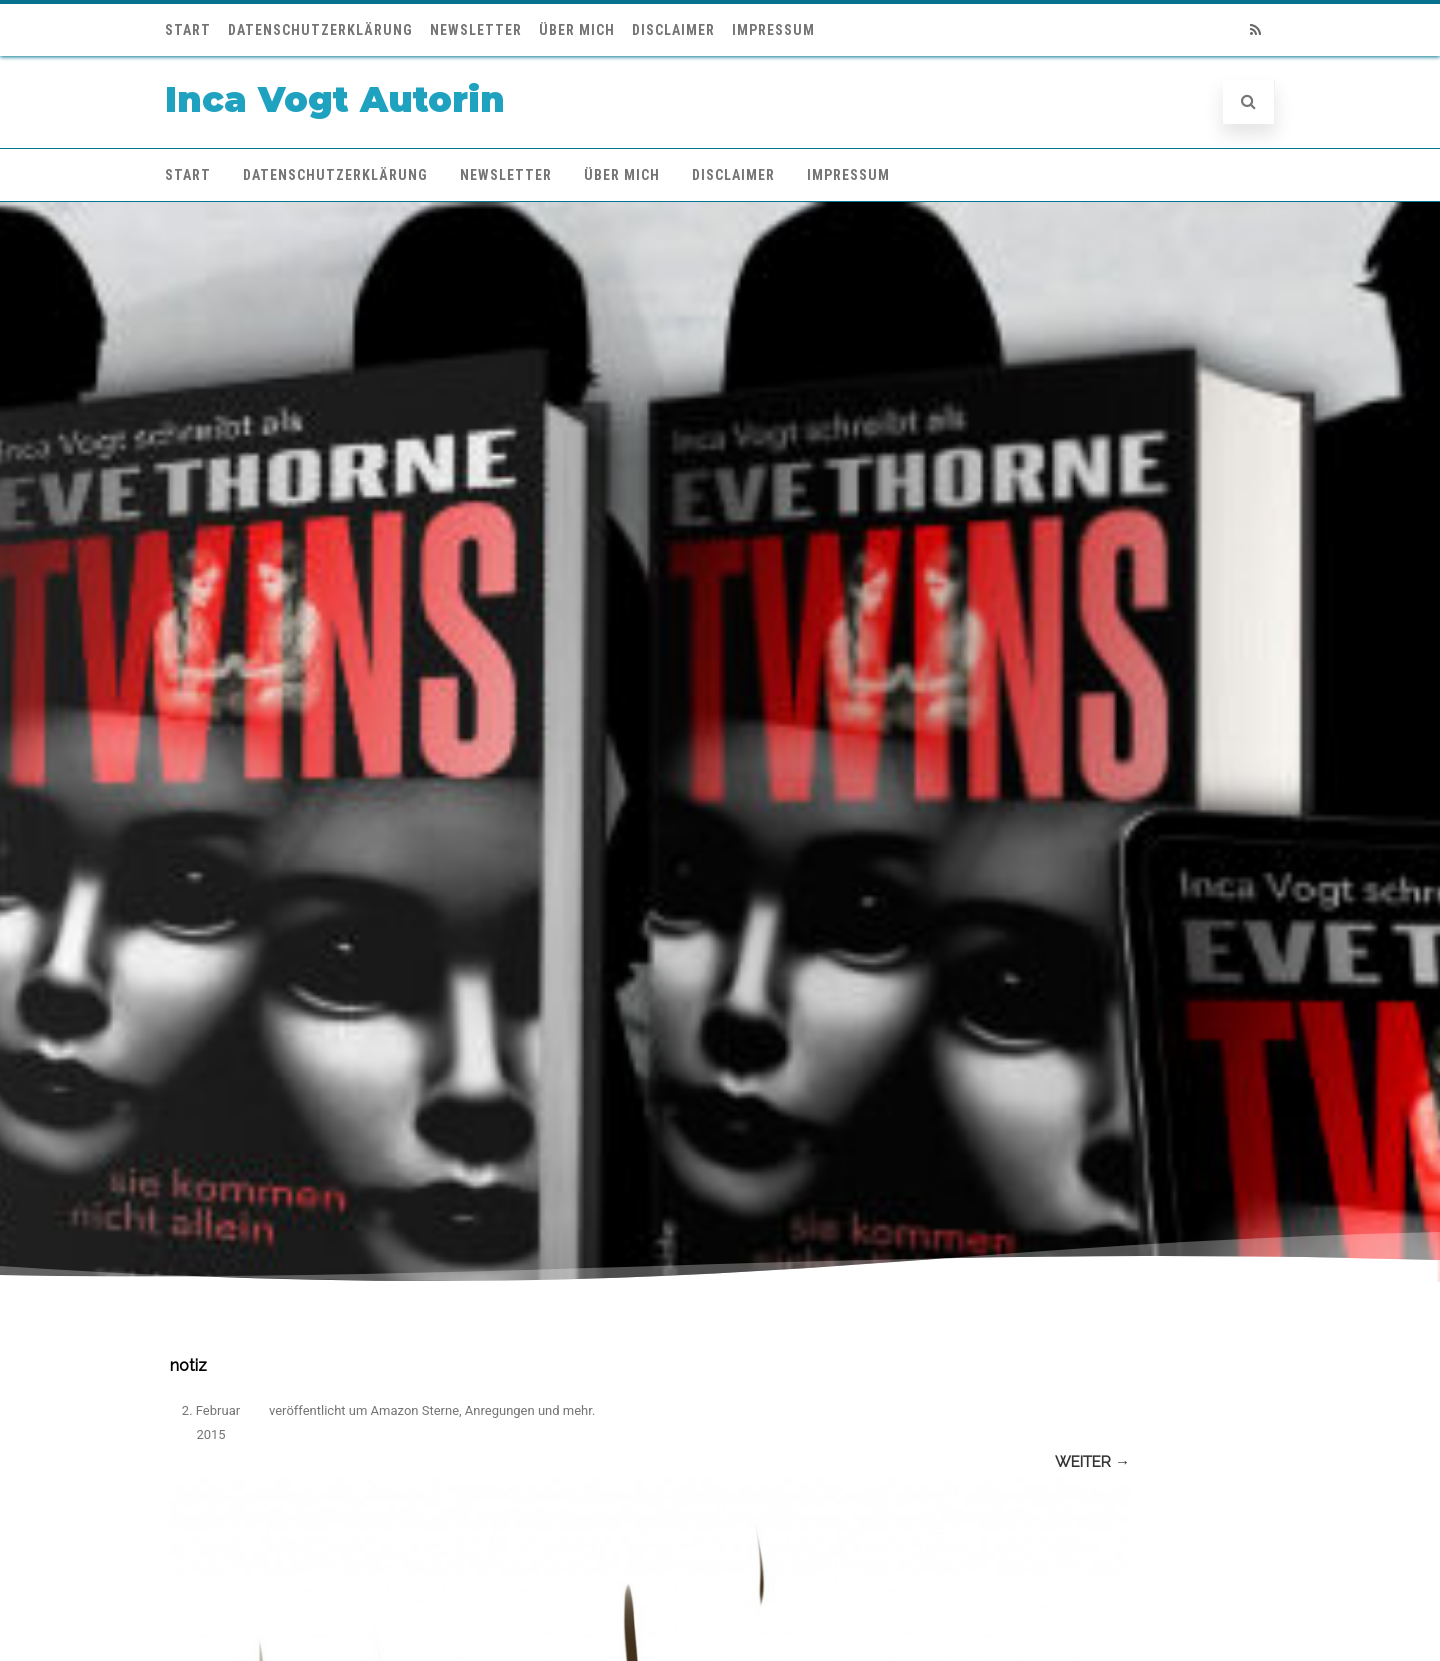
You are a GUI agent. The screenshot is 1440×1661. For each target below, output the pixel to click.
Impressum (773, 30)
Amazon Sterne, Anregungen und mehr (481, 1410)
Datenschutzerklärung (320, 30)
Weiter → (1092, 1462)
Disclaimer (673, 30)
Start (188, 30)
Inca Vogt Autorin (335, 99)
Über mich (577, 30)
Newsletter (476, 30)
